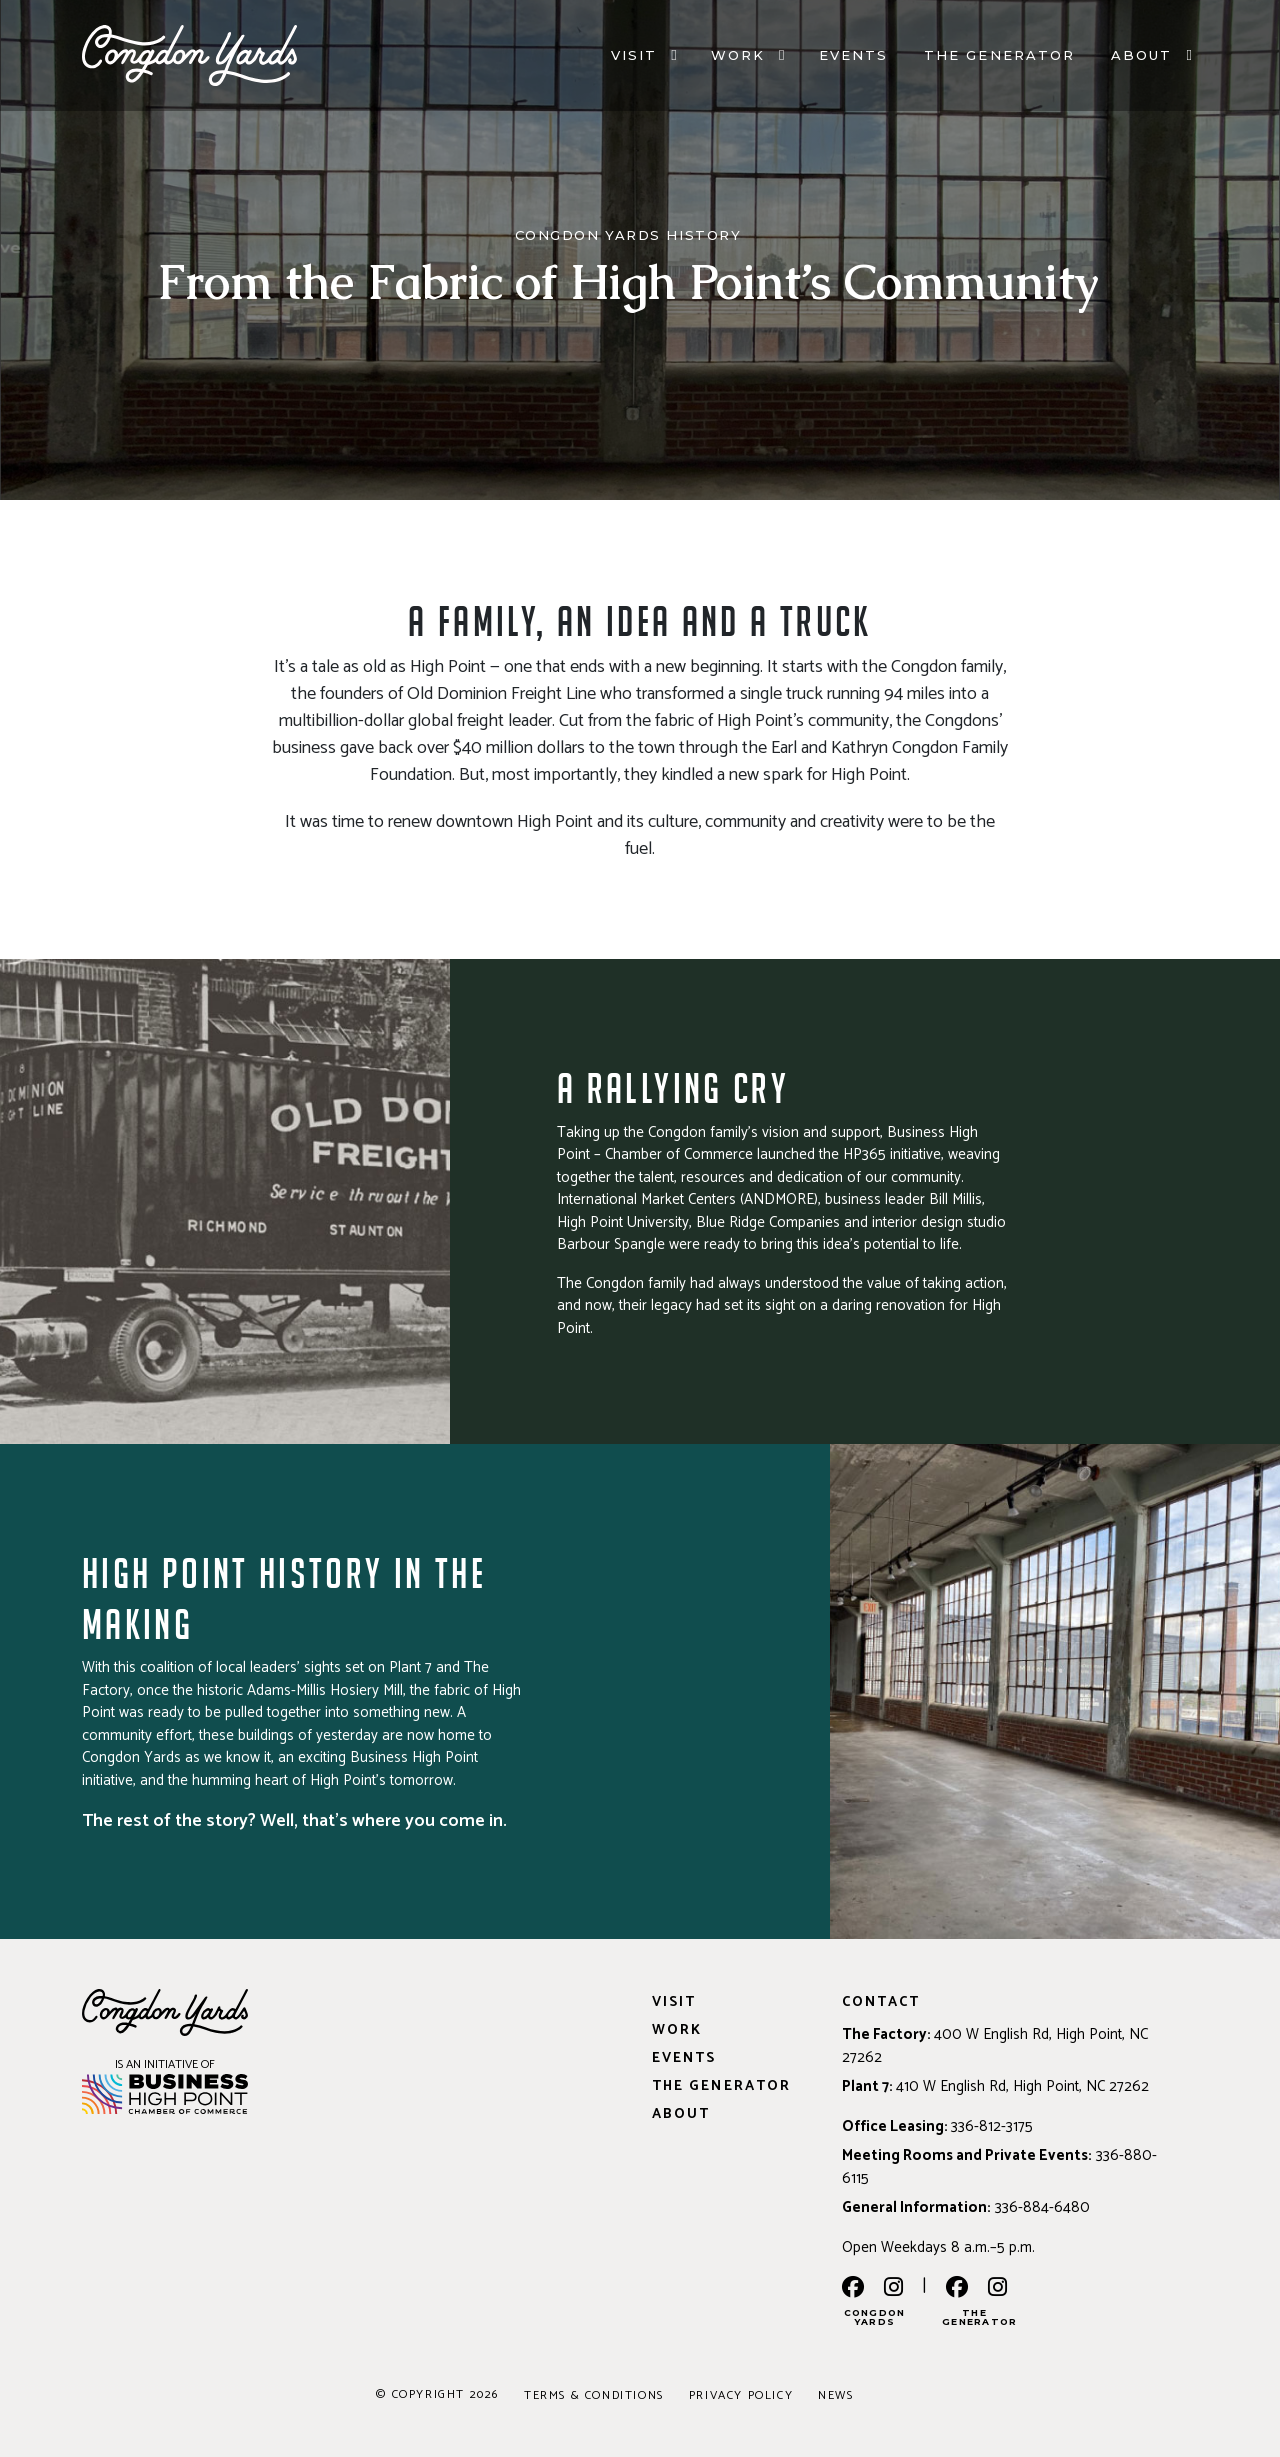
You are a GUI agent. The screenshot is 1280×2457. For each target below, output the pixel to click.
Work (738, 59)
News (835, 2395)
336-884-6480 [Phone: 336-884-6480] (1042, 2207)
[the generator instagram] (997, 2289)
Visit (634, 59)
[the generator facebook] (957, 2289)
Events (853, 59)
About (1141, 59)
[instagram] (893, 2289)
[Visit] (673, 60)
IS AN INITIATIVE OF (165, 2064)
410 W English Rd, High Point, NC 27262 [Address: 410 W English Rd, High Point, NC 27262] (1022, 2086)
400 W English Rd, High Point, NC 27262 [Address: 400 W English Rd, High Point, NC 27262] (995, 2046)
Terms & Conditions (594, 2395)
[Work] (781, 60)
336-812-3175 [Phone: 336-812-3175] (992, 2126)
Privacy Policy (741, 2395)
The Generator (999, 59)
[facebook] (853, 2289)
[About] (1189, 60)
